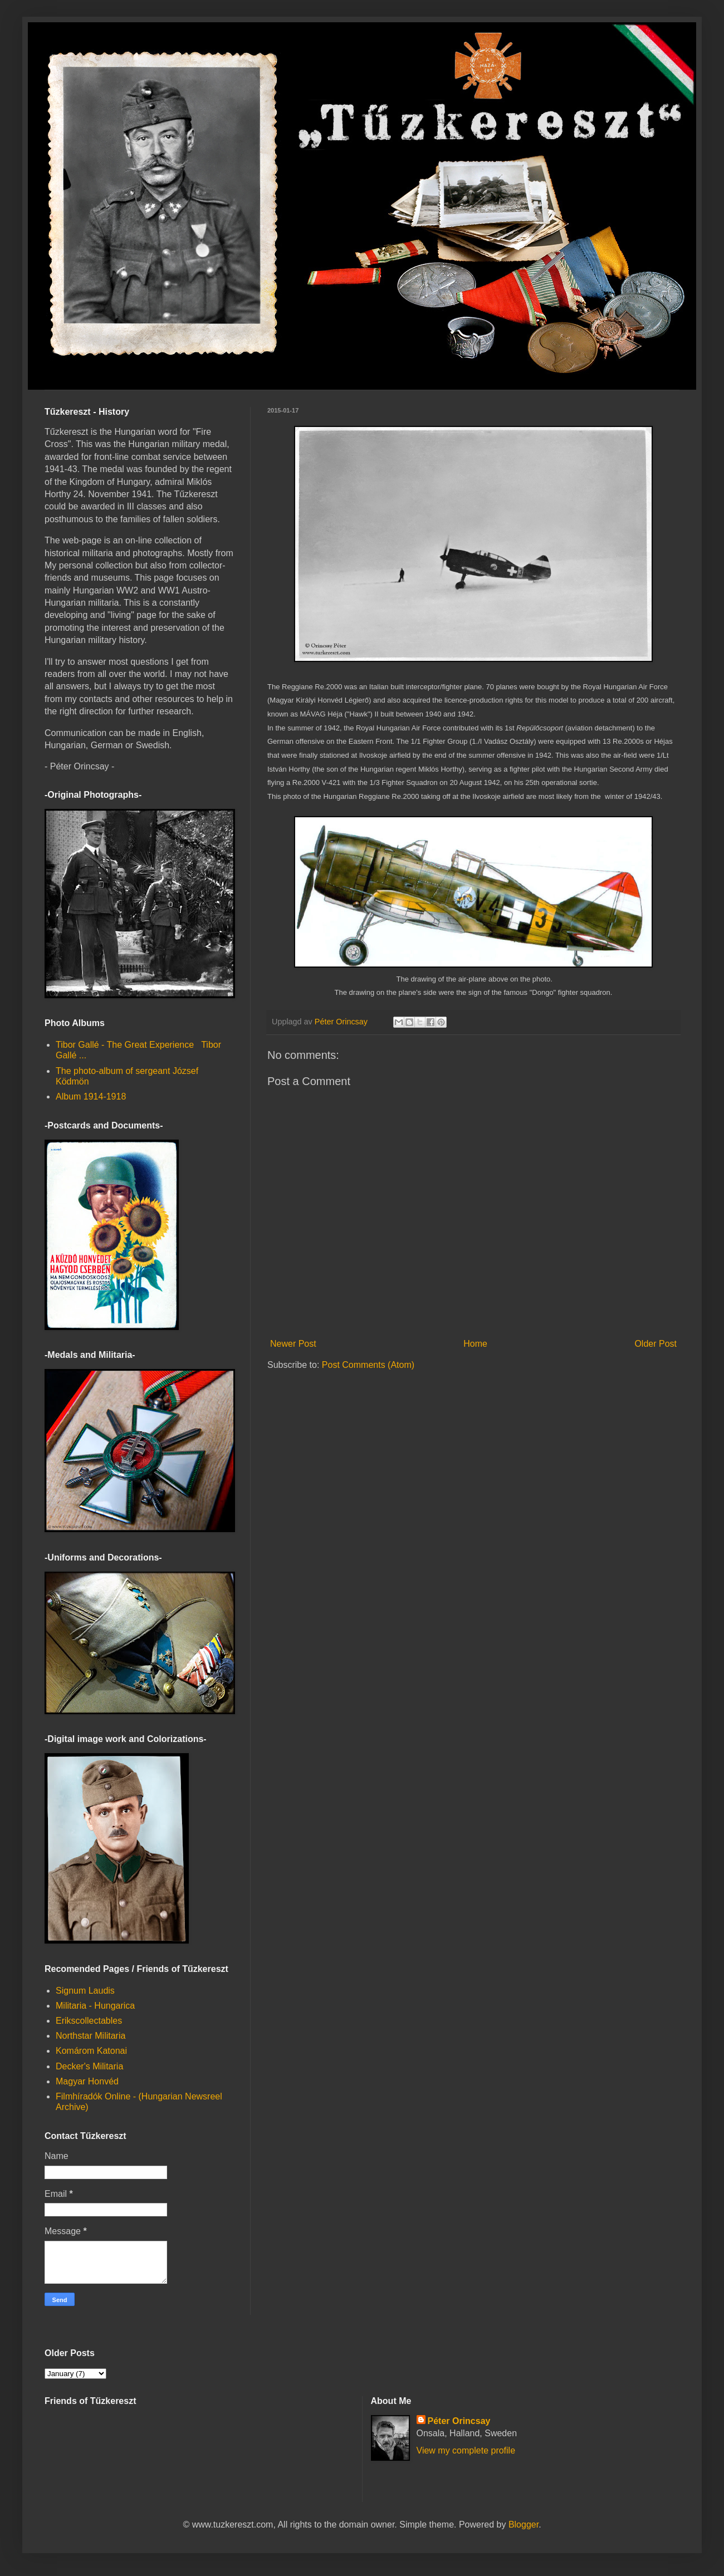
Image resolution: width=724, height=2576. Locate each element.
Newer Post (293, 1343)
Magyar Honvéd (87, 2081)
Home (475, 1343)
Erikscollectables (89, 2020)
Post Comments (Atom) (368, 1365)
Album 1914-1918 (91, 1096)
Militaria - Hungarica (95, 2005)
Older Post (655, 1343)
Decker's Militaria (89, 2066)
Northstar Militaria (90, 2035)
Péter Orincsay (459, 2421)
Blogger (523, 2524)
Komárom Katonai (91, 2050)
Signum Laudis (85, 1990)
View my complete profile (466, 2450)
